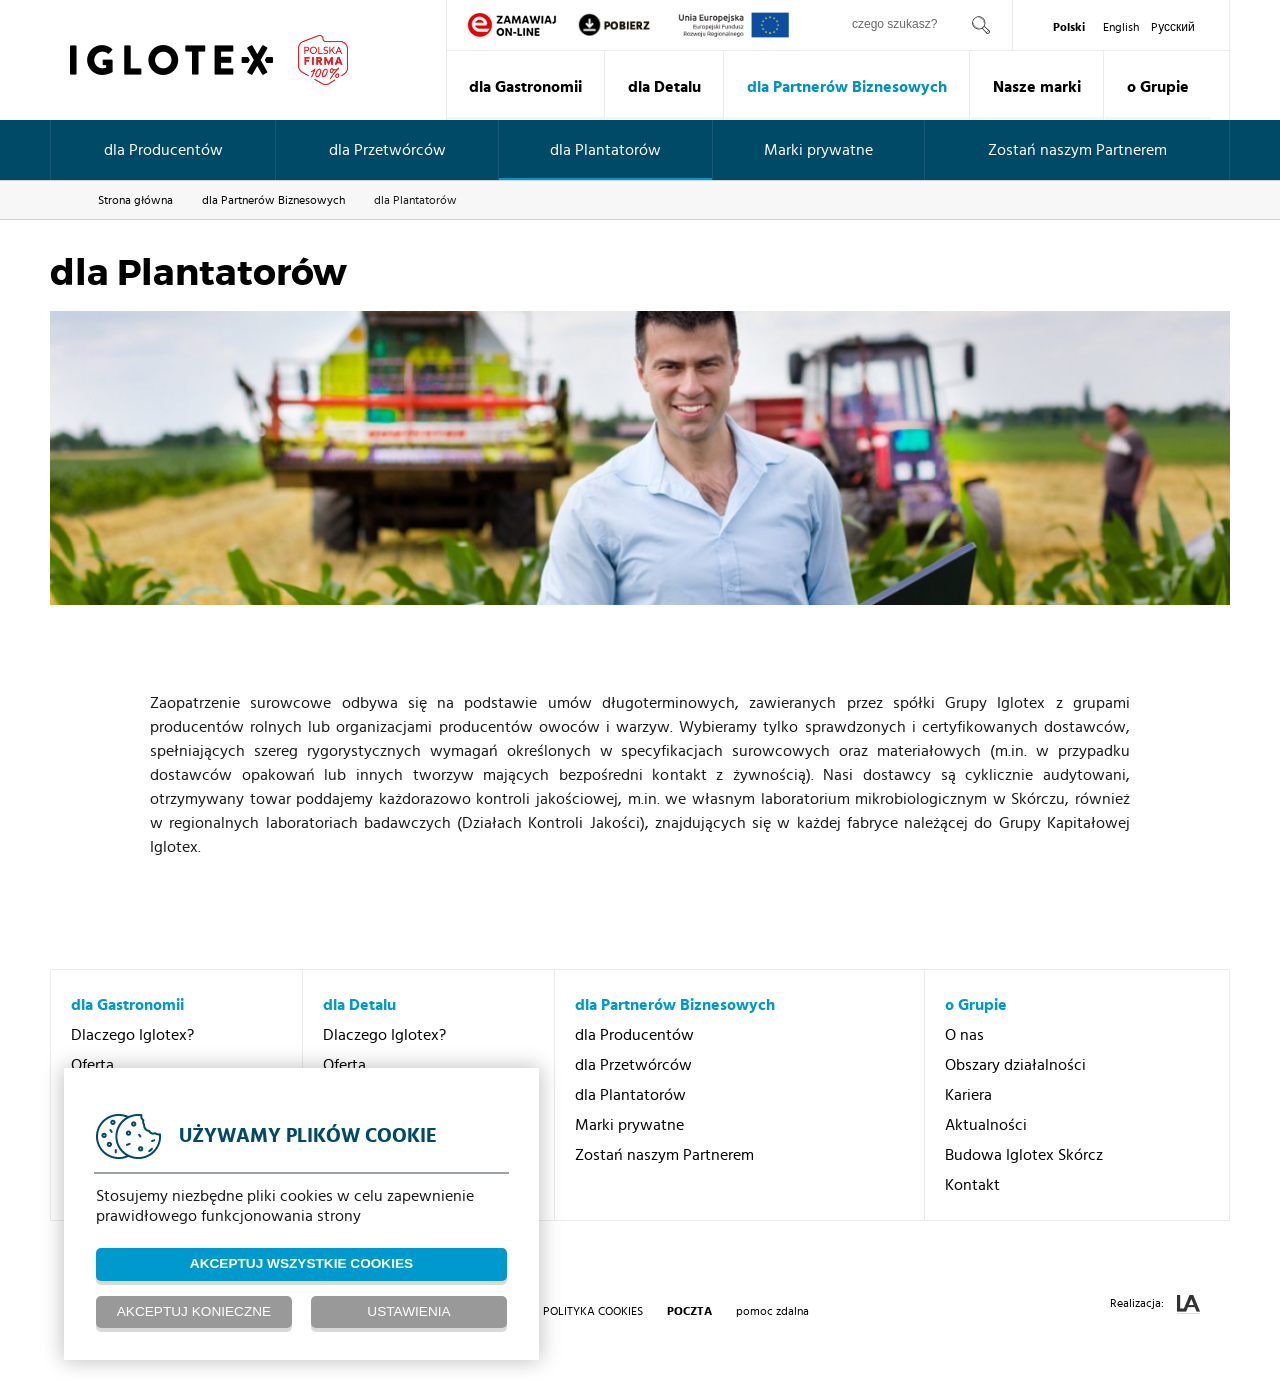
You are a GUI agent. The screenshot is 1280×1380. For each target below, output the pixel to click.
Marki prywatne (818, 150)
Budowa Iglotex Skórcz (1024, 1155)
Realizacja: (1155, 1304)
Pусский (1173, 27)
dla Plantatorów (605, 150)
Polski (1069, 27)
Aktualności (986, 1125)
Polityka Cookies (593, 1311)
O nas (964, 1035)
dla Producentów (163, 150)
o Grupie (1158, 87)
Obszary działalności (1015, 1065)
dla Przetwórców (387, 150)
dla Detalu (664, 87)
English (1121, 27)
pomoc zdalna (772, 1311)
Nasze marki (1037, 87)
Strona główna (135, 200)
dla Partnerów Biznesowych (847, 87)
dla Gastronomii (525, 87)
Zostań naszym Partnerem (1077, 150)
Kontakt (972, 1185)
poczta (689, 1311)
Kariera (968, 1095)
